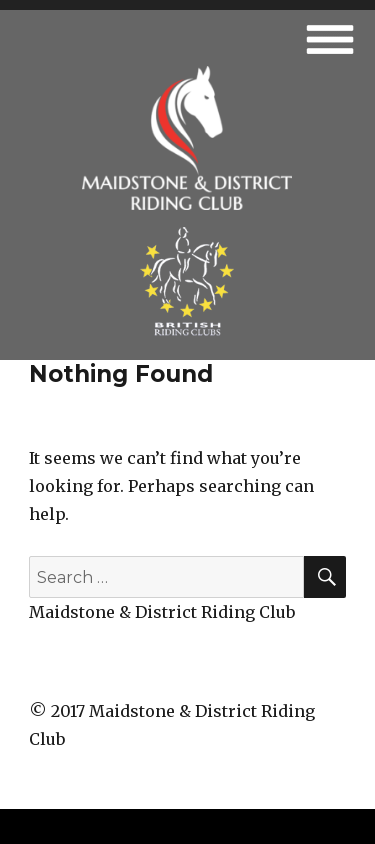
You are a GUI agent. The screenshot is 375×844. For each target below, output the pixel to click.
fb (188, 674)
